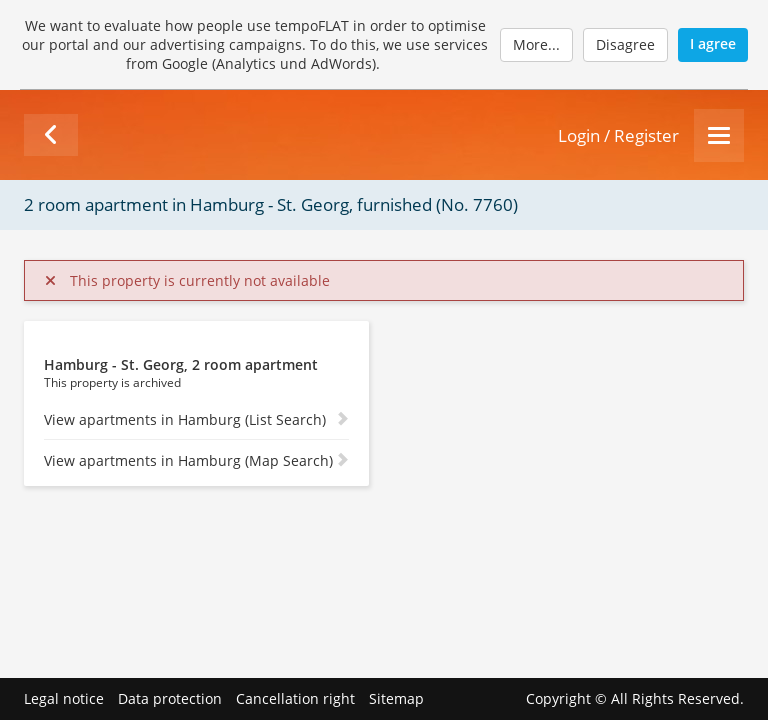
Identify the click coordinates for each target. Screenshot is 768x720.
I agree (713, 43)
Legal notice (64, 698)
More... (536, 44)
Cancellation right (295, 698)
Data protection (170, 698)
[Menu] (719, 135)
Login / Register (618, 135)
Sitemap (396, 698)
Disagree (625, 44)
